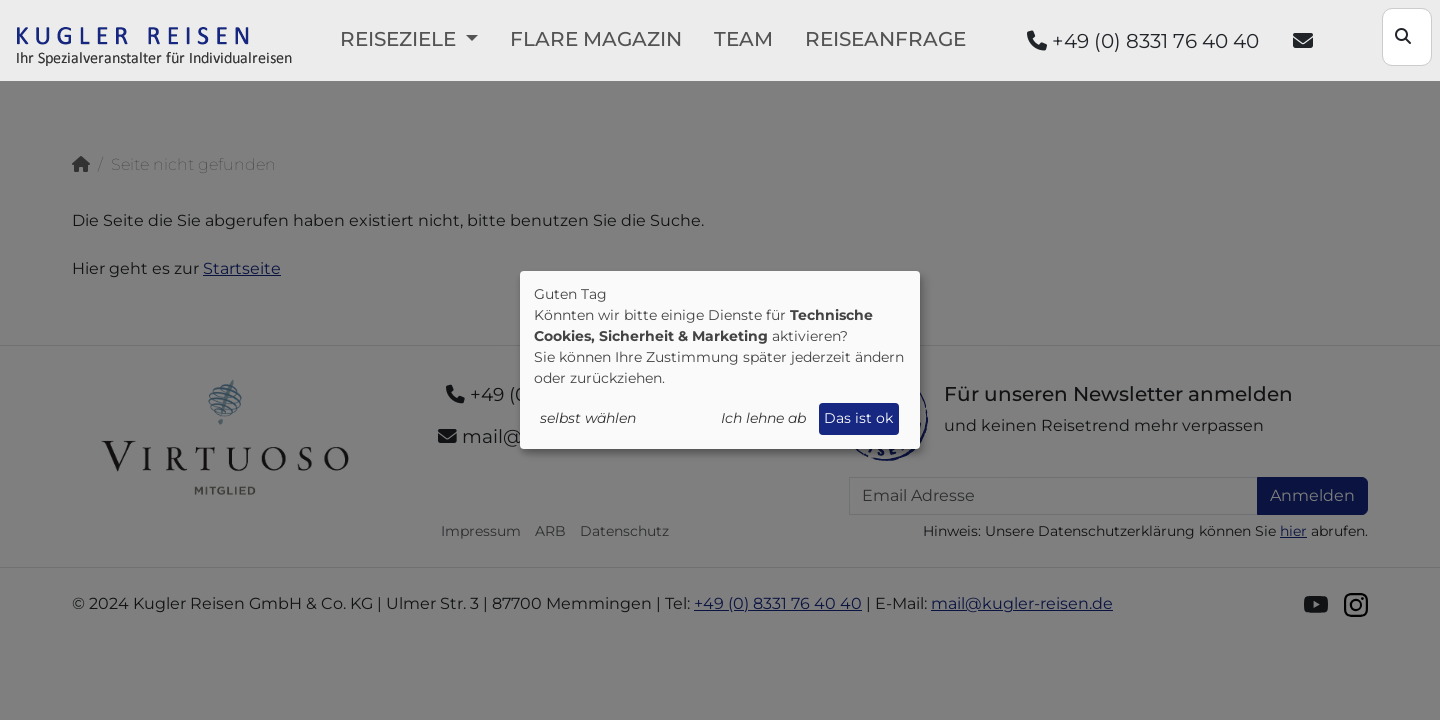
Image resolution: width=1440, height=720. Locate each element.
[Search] (1407, 37)
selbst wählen (588, 418)
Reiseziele (400, 39)
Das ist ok (858, 418)
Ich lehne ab (763, 418)
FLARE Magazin (596, 39)
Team (743, 39)
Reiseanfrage (885, 39)
